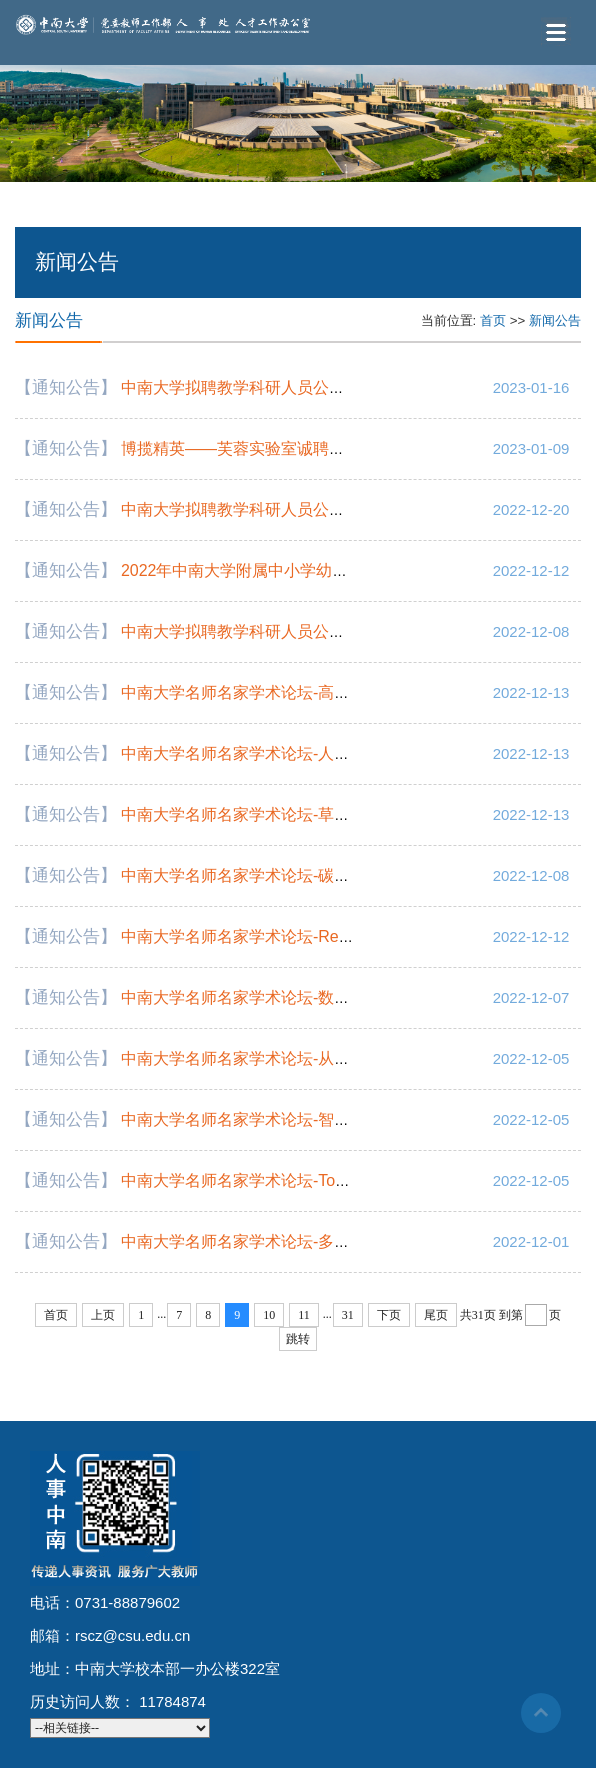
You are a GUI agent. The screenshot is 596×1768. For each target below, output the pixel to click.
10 (269, 1315)
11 (304, 1315)
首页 (493, 320)
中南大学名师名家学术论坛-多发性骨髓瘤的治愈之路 (307, 1241)
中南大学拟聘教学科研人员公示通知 (249, 387)
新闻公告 (555, 320)
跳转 (298, 1339)
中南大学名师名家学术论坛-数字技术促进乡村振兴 (299, 997)
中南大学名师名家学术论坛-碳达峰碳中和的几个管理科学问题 (339, 875)
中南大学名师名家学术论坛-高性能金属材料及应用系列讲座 (331, 692)
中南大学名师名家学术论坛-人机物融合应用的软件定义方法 (331, 753)
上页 (103, 1315)
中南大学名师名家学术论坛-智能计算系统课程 (283, 1119)
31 (348, 1315)
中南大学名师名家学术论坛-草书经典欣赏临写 (283, 814)
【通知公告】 (66, 387)
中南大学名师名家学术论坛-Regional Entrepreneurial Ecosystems (353, 936)
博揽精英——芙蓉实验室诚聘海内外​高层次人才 (289, 448)
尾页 (436, 1315)
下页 (389, 1315)
